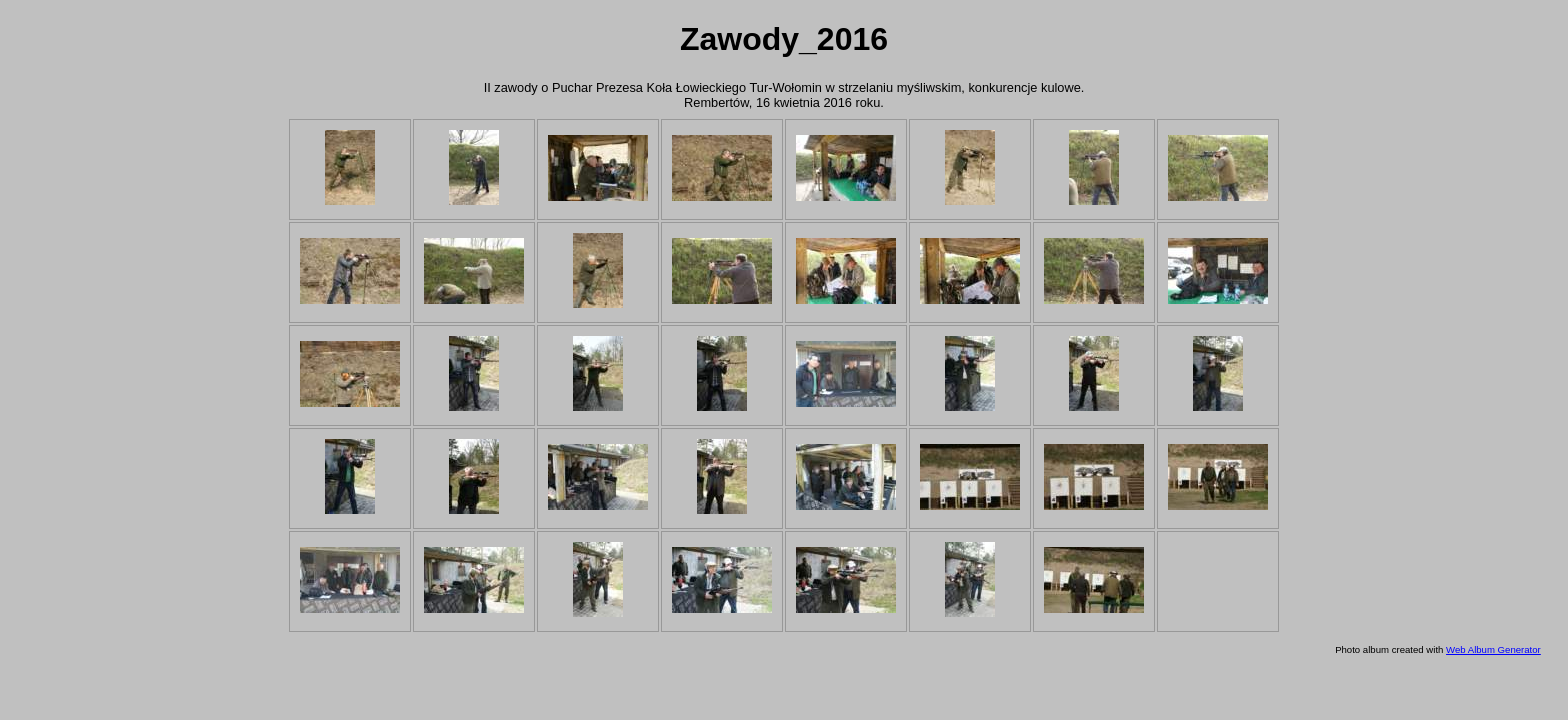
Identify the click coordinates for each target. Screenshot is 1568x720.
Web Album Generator (1493, 649)
